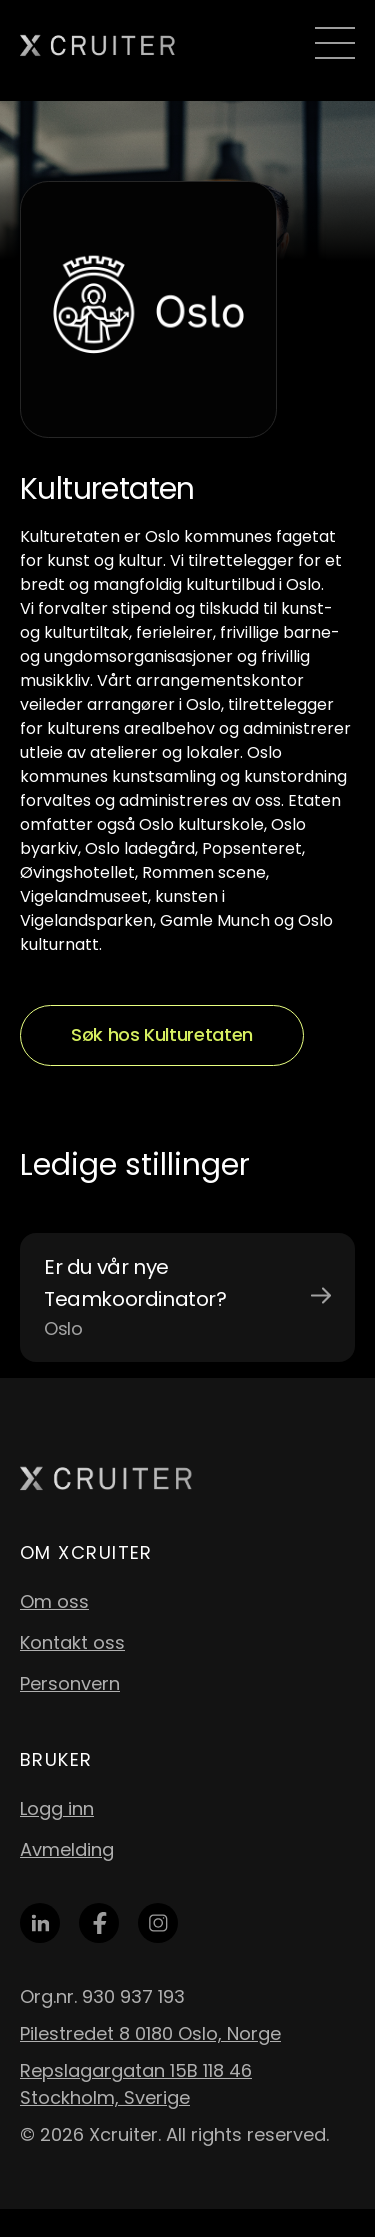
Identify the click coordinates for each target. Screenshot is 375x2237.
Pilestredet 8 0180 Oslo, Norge (150, 2033)
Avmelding (67, 1849)
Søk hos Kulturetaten (162, 1034)
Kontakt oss (72, 1642)
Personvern (70, 1683)
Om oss (54, 1601)
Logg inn (57, 1808)
